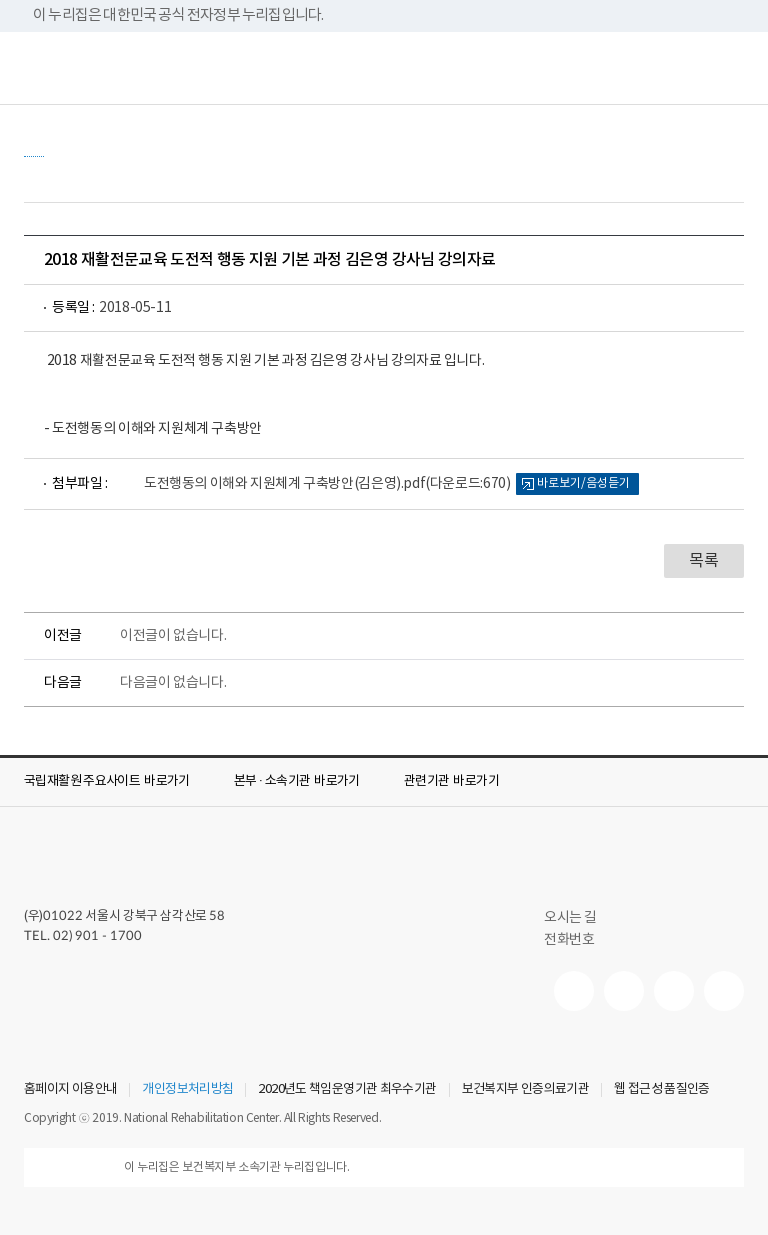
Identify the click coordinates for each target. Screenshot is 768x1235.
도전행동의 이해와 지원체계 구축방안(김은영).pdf (327, 484)
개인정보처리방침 (187, 1090)
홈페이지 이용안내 (70, 1090)
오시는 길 (579, 918)
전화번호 (569, 940)
